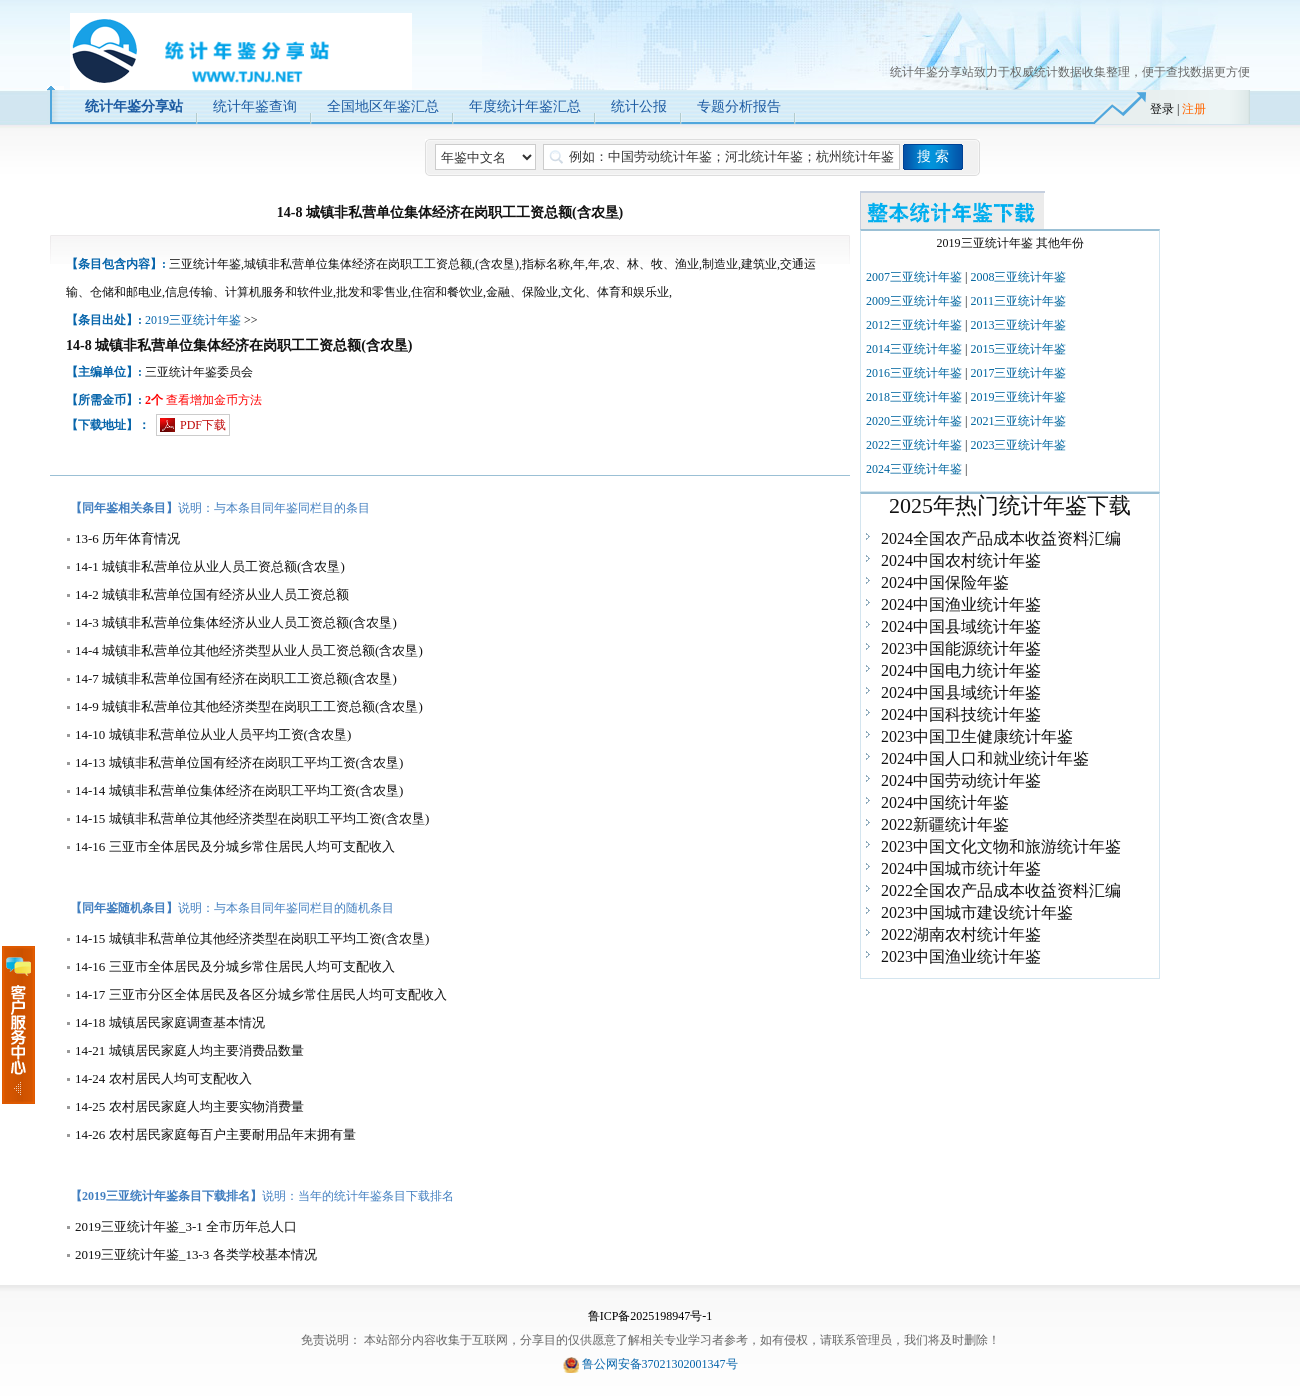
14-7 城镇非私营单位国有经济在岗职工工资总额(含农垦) (236, 678)
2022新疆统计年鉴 (945, 824)
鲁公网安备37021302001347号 (660, 1364)
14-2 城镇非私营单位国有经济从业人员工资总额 (212, 594)
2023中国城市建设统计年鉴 (977, 912)
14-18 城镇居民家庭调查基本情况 (170, 1022)
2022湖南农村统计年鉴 (961, 934)
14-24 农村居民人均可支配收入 (163, 1078)
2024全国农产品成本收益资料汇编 (1001, 538)
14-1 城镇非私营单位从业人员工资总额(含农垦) (210, 566)
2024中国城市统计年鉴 (961, 868)
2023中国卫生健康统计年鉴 (977, 736)
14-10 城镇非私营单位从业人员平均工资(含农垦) (213, 734)
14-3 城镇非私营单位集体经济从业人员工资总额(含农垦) (236, 622)
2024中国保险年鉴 (945, 582)
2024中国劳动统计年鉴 (961, 780)
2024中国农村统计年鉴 (961, 560)
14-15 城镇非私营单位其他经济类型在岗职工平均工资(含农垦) (252, 818)
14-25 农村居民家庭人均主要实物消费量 (189, 1106)
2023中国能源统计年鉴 (961, 648)
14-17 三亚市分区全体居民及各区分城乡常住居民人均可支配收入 (261, 994)
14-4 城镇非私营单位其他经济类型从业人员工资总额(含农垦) (249, 650)
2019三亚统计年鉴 (193, 320)
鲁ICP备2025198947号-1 (650, 1316)
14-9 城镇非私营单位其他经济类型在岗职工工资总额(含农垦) (249, 706)
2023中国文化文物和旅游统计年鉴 (1001, 846)
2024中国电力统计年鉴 (961, 670)
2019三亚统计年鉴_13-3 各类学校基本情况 (196, 1254)
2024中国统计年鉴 (945, 802)
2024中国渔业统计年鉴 (961, 604)
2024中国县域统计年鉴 (961, 626)
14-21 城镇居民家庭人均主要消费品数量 (189, 1050)
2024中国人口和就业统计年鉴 (985, 758)
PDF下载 (203, 425)
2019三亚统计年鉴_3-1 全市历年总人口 (186, 1226)
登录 (1162, 109)
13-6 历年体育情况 (127, 538)
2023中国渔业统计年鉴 (961, 956)
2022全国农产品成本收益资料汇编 (1001, 890)
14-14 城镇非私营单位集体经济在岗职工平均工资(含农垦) (239, 790)
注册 (1194, 109)
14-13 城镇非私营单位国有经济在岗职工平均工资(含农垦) (239, 762)
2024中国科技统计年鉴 (961, 714)
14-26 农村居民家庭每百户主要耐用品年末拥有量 (215, 1134)
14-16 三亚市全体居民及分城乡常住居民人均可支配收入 (235, 846)
